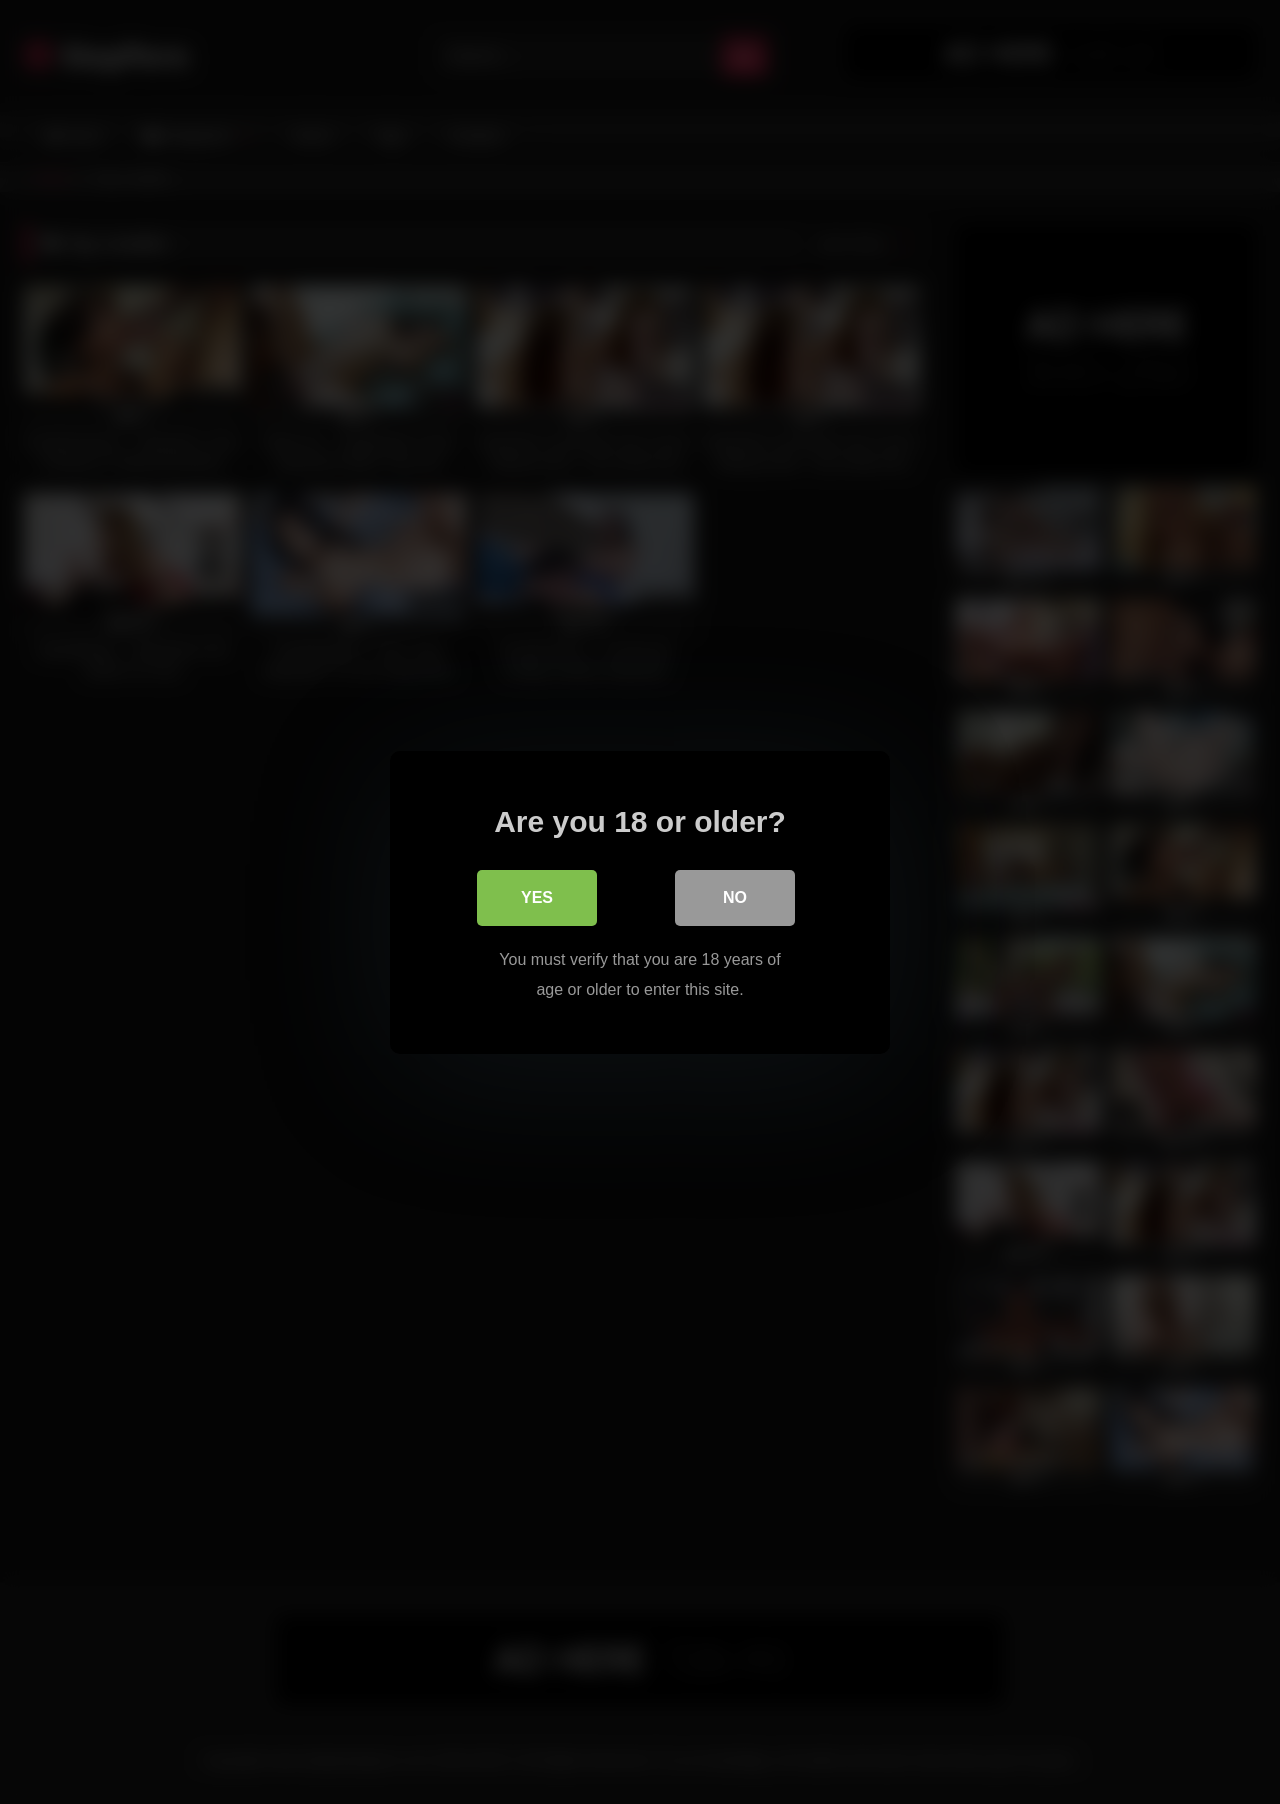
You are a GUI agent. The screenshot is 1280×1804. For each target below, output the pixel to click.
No (735, 896)
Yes (537, 896)
